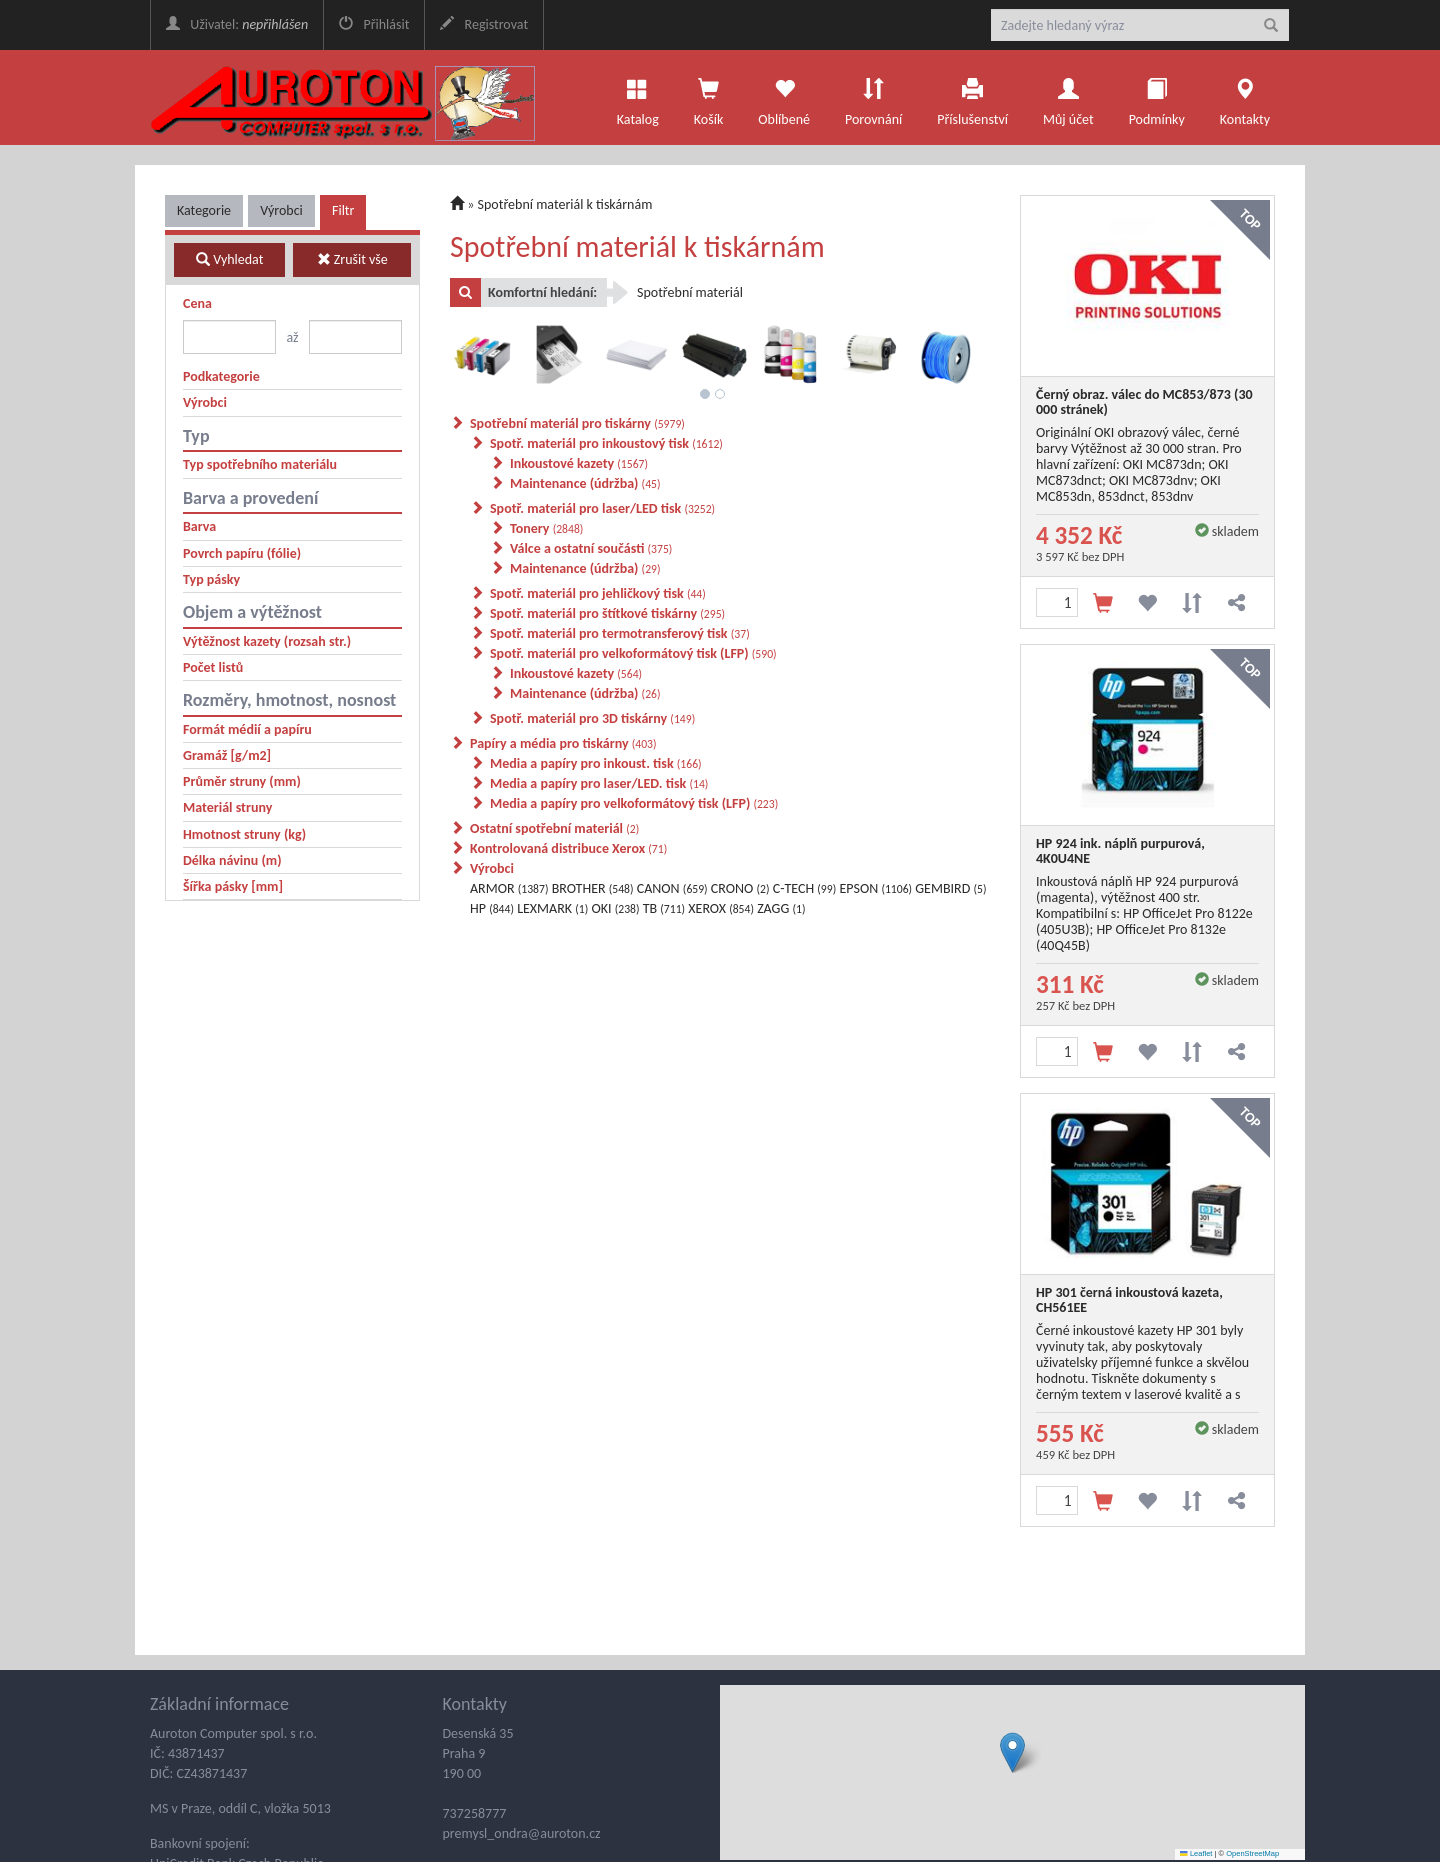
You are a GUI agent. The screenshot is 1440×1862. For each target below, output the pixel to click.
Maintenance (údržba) (585, 483)
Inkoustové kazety (579, 463)
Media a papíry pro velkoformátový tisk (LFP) (634, 803)
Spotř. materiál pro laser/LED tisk (602, 508)
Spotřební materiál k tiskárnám (565, 204)
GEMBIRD (950, 888)
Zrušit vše (352, 259)
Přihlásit (374, 24)
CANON (672, 888)
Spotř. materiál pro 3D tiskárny (592, 718)
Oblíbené (784, 97)
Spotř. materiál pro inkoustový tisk (606, 443)
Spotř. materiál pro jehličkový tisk (598, 593)
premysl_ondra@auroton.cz (522, 1833)
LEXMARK (552, 908)
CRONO (740, 888)
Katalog (638, 97)
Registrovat (484, 24)
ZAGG (781, 908)
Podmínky (1157, 97)
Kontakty (1245, 97)
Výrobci (281, 210)
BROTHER (593, 888)
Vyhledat (229, 259)
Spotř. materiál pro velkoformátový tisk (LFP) (633, 653)
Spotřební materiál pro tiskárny (577, 423)
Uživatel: (237, 24)
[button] (1012, 1752)
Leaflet (1196, 1853)
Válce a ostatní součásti (591, 548)
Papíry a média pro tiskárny (563, 743)
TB (664, 908)
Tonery (546, 528)
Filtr (343, 210)
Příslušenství (972, 97)
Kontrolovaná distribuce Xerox (568, 848)
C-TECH (805, 888)
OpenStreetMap (1252, 1853)
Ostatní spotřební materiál (554, 828)
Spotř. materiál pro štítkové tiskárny (607, 613)
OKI (615, 908)
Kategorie (204, 210)
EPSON (875, 888)
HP (492, 908)
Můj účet (1068, 97)
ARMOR (509, 888)
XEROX (721, 908)
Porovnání (873, 97)
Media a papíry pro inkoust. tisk (596, 763)
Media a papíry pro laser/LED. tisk (599, 783)
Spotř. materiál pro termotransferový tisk (620, 633)
